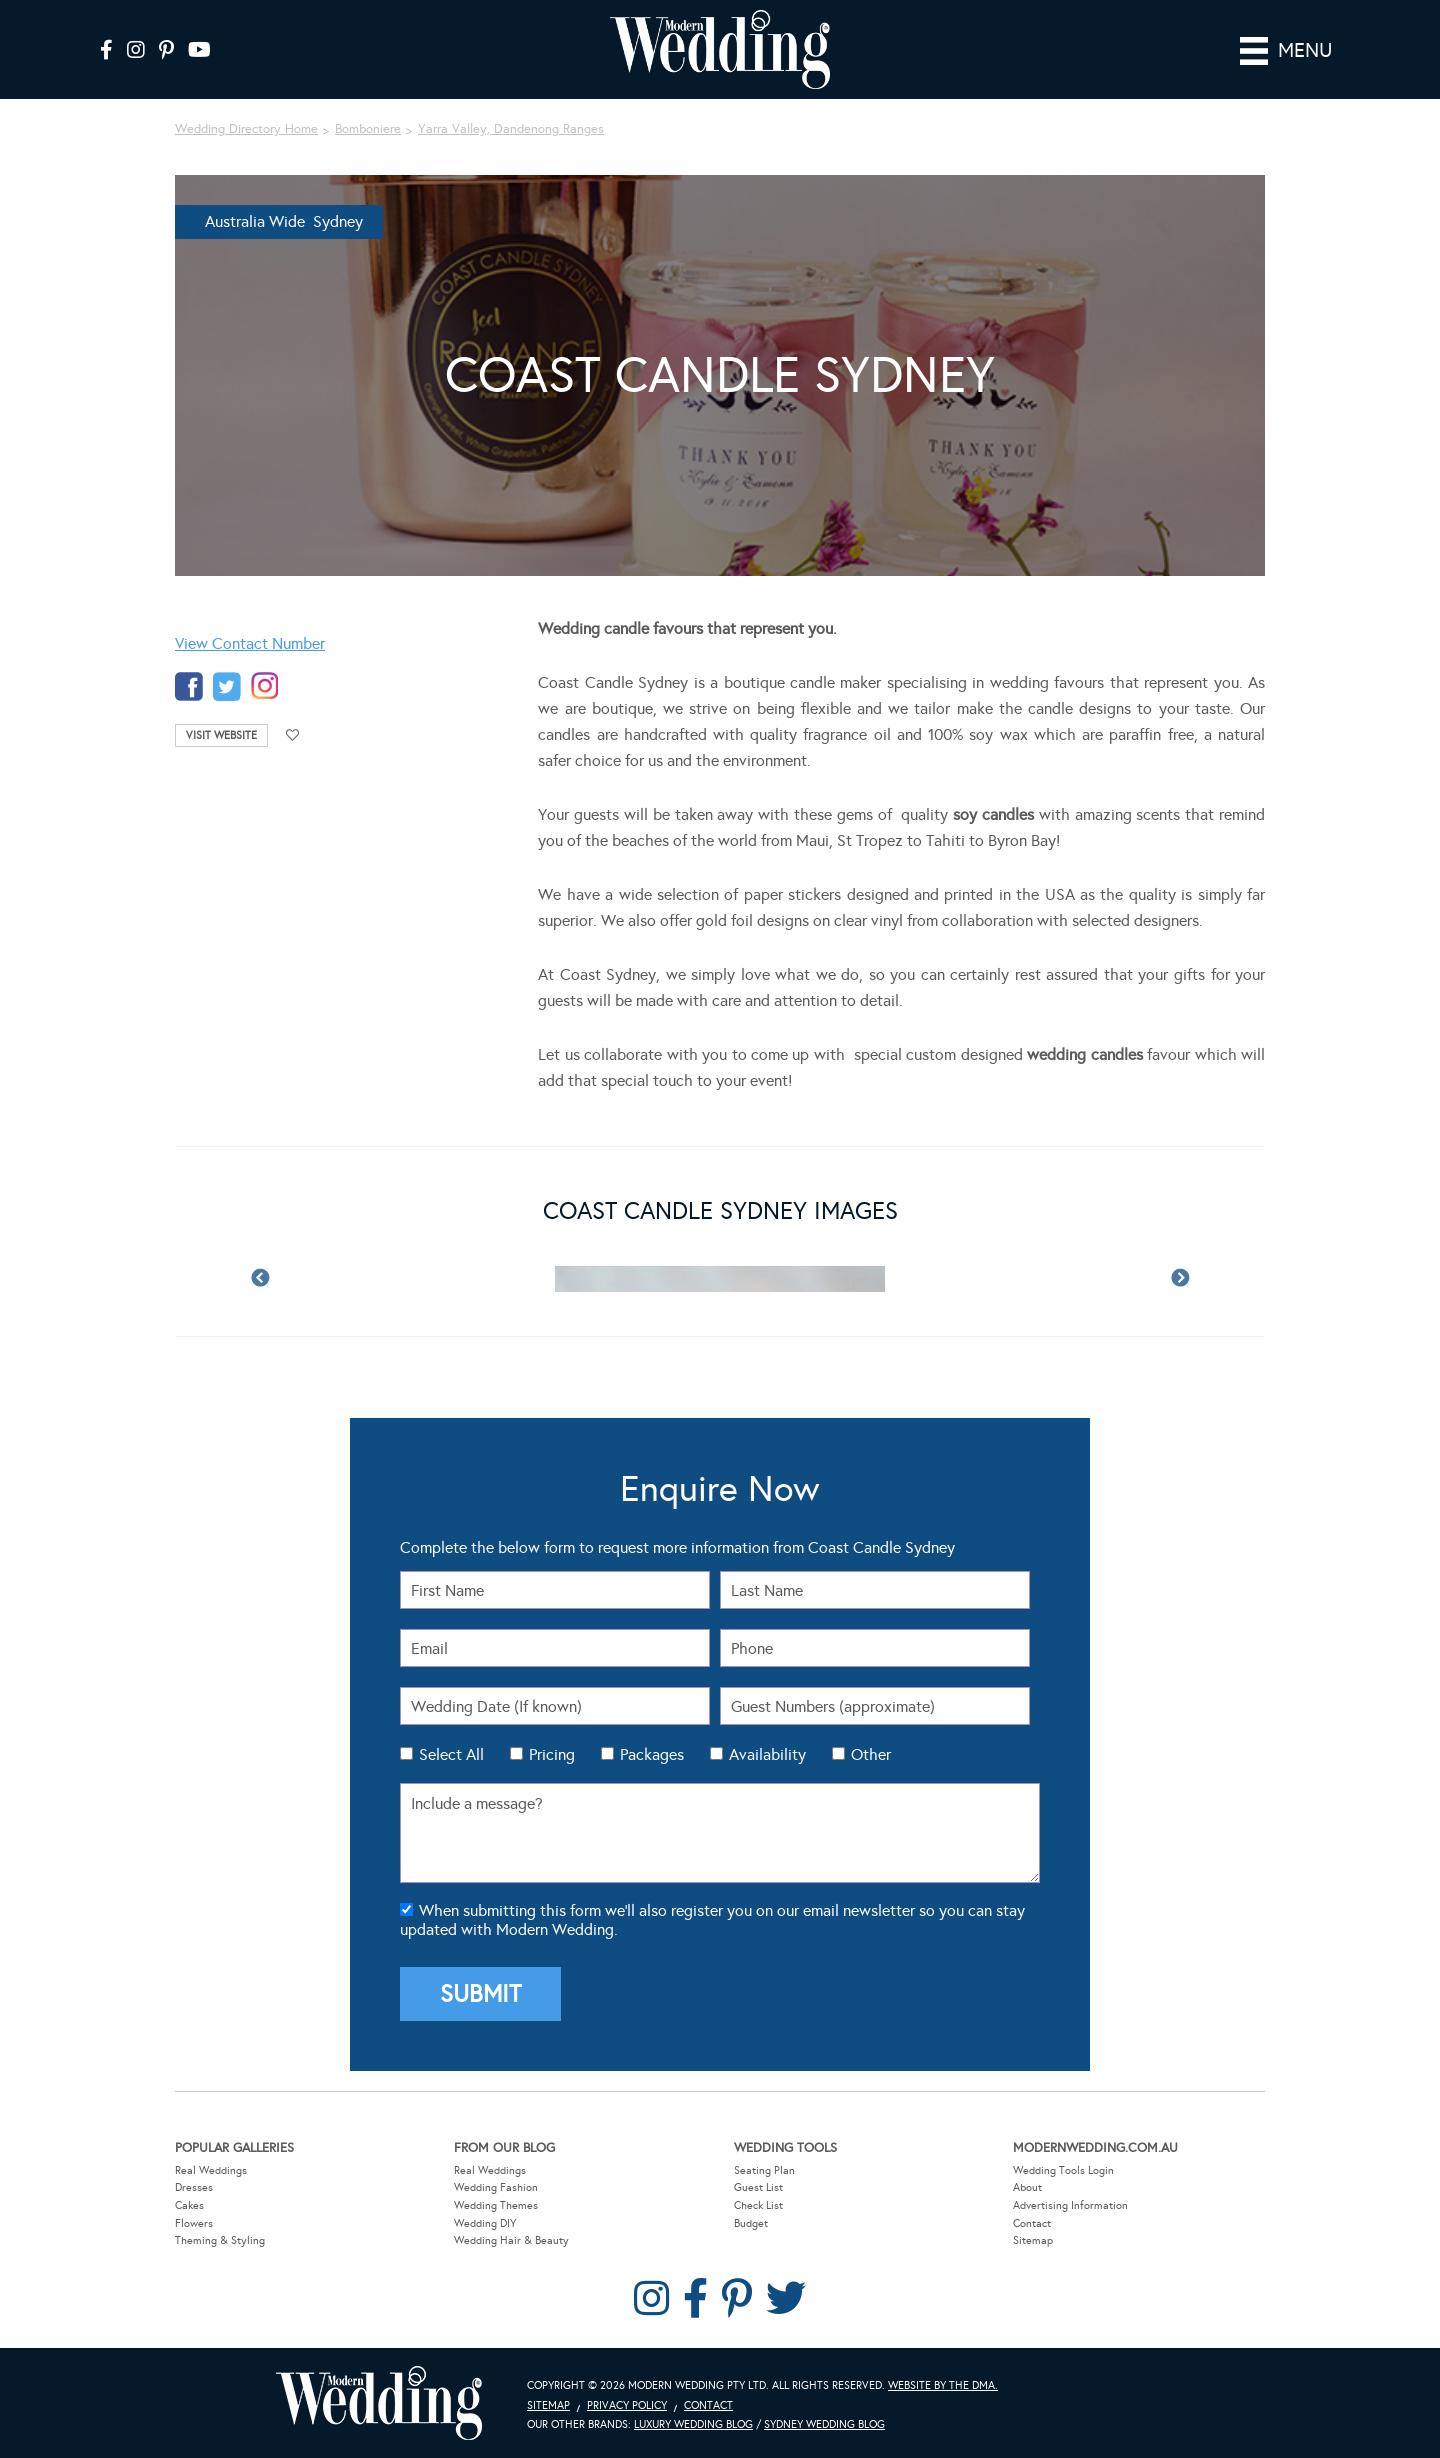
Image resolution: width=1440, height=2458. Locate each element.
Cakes (189, 2204)
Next (1180, 1279)
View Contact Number (250, 643)
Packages (652, 1754)
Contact (1032, 2222)
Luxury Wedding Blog (693, 2424)
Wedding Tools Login (1063, 2169)
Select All (451, 1754)
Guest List (758, 2187)
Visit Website (221, 735)
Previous (260, 1279)
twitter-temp (227, 686)
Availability (767, 1754)
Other (871, 1754)
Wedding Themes (496, 2204)
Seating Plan (764, 2169)
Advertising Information (1070, 2204)
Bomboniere (368, 129)
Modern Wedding (379, 2402)
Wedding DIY (485, 2222)
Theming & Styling (220, 2240)
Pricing (552, 1754)
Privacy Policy (627, 2404)
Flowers (194, 2222)
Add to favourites (293, 735)
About (1027, 2187)
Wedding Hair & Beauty (511, 2240)
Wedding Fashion (496, 2187)
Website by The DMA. (943, 2384)
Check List (758, 2204)
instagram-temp (265, 686)
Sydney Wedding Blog (824, 2424)
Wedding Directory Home (246, 129)
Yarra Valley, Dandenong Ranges (511, 129)
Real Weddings (211, 2169)
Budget (751, 2222)
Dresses (194, 2187)
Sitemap (1033, 2240)
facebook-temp (189, 686)
